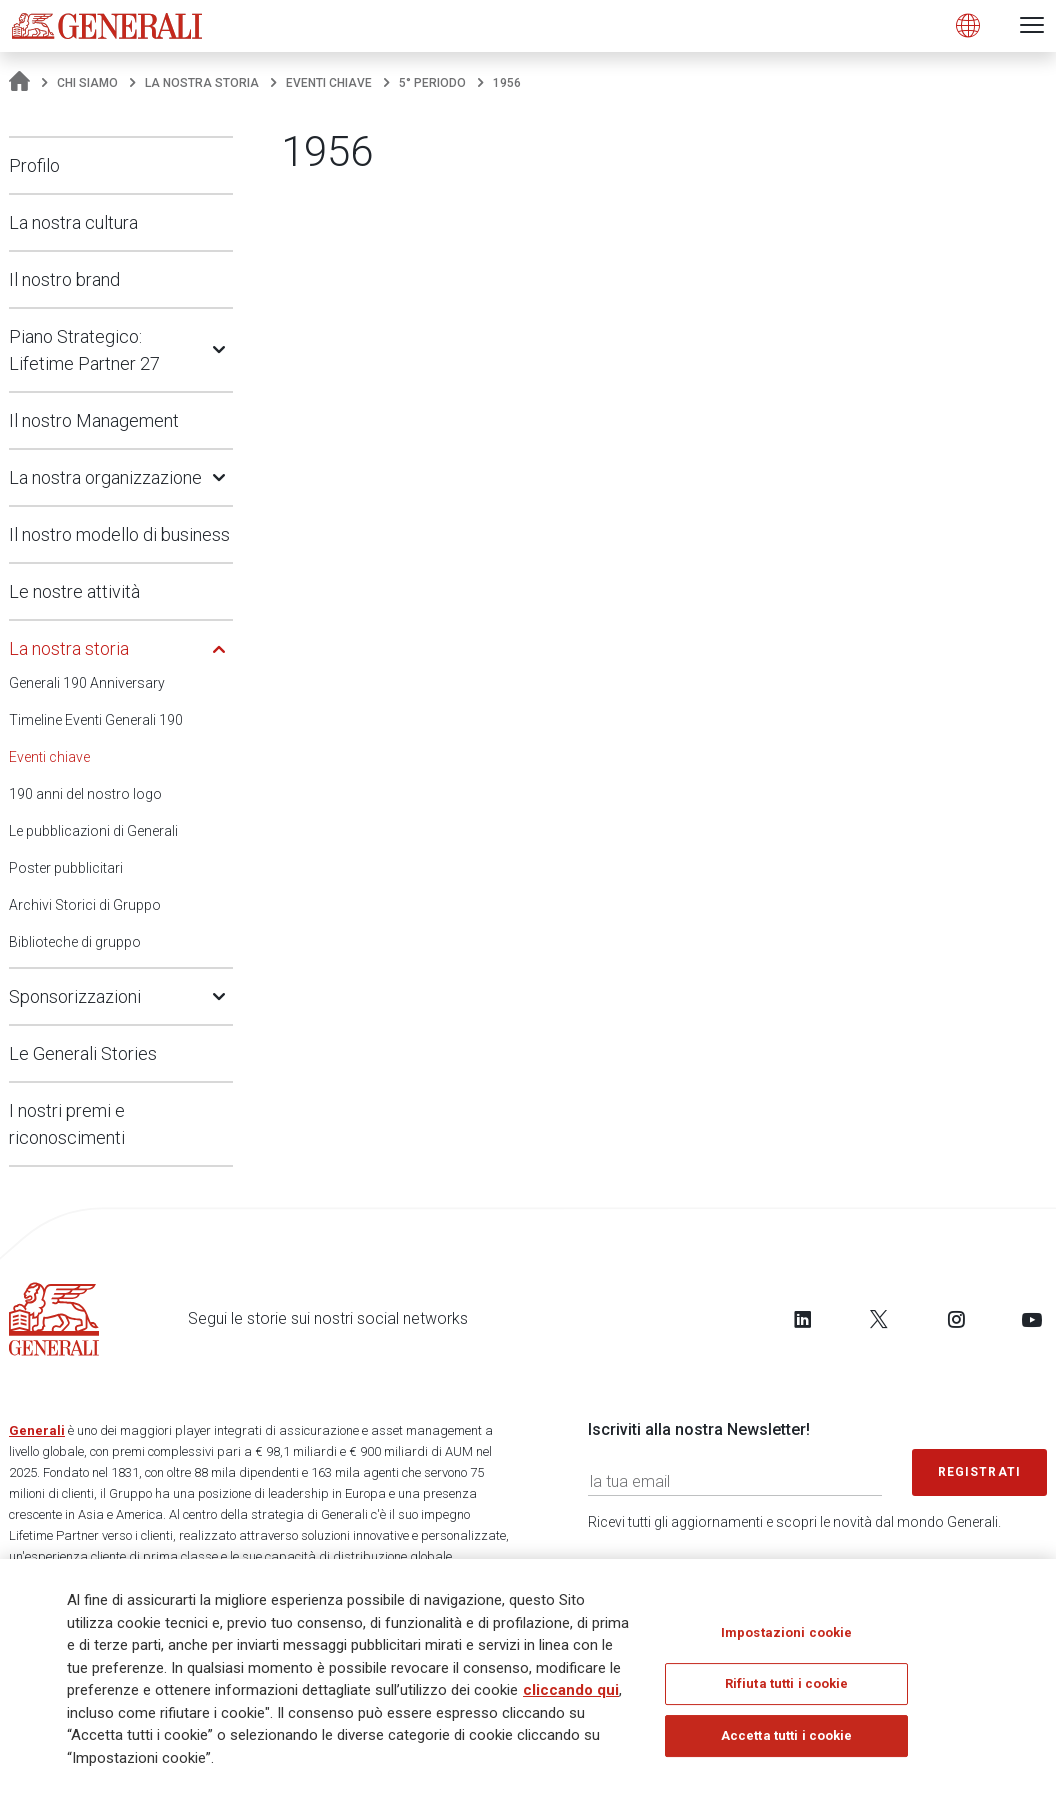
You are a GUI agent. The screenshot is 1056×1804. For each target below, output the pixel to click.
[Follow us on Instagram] (956, 1319)
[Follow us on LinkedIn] (803, 1319)
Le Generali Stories (83, 1053)
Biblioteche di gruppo (75, 942)
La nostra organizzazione (105, 477)
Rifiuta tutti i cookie (787, 1690)
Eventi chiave (329, 83)
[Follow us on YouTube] (1032, 1319)
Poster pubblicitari (66, 868)
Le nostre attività (74, 591)
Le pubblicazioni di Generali (93, 831)
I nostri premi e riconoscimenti (67, 1124)
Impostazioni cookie (786, 1639)
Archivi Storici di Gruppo (85, 905)
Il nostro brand (64, 279)
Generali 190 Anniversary (87, 683)
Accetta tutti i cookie (787, 1742)
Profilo (34, 165)
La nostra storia (202, 83)
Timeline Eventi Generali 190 (96, 720)
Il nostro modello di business (119, 534)
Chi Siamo (87, 83)
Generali (37, 1430)
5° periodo (432, 83)
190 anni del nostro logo (85, 794)
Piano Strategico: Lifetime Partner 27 (84, 350)
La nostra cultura (73, 222)
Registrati (980, 1472)
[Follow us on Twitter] (879, 1319)
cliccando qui (571, 1697)
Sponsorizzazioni (75, 996)
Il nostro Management (94, 420)
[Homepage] (19, 83)
